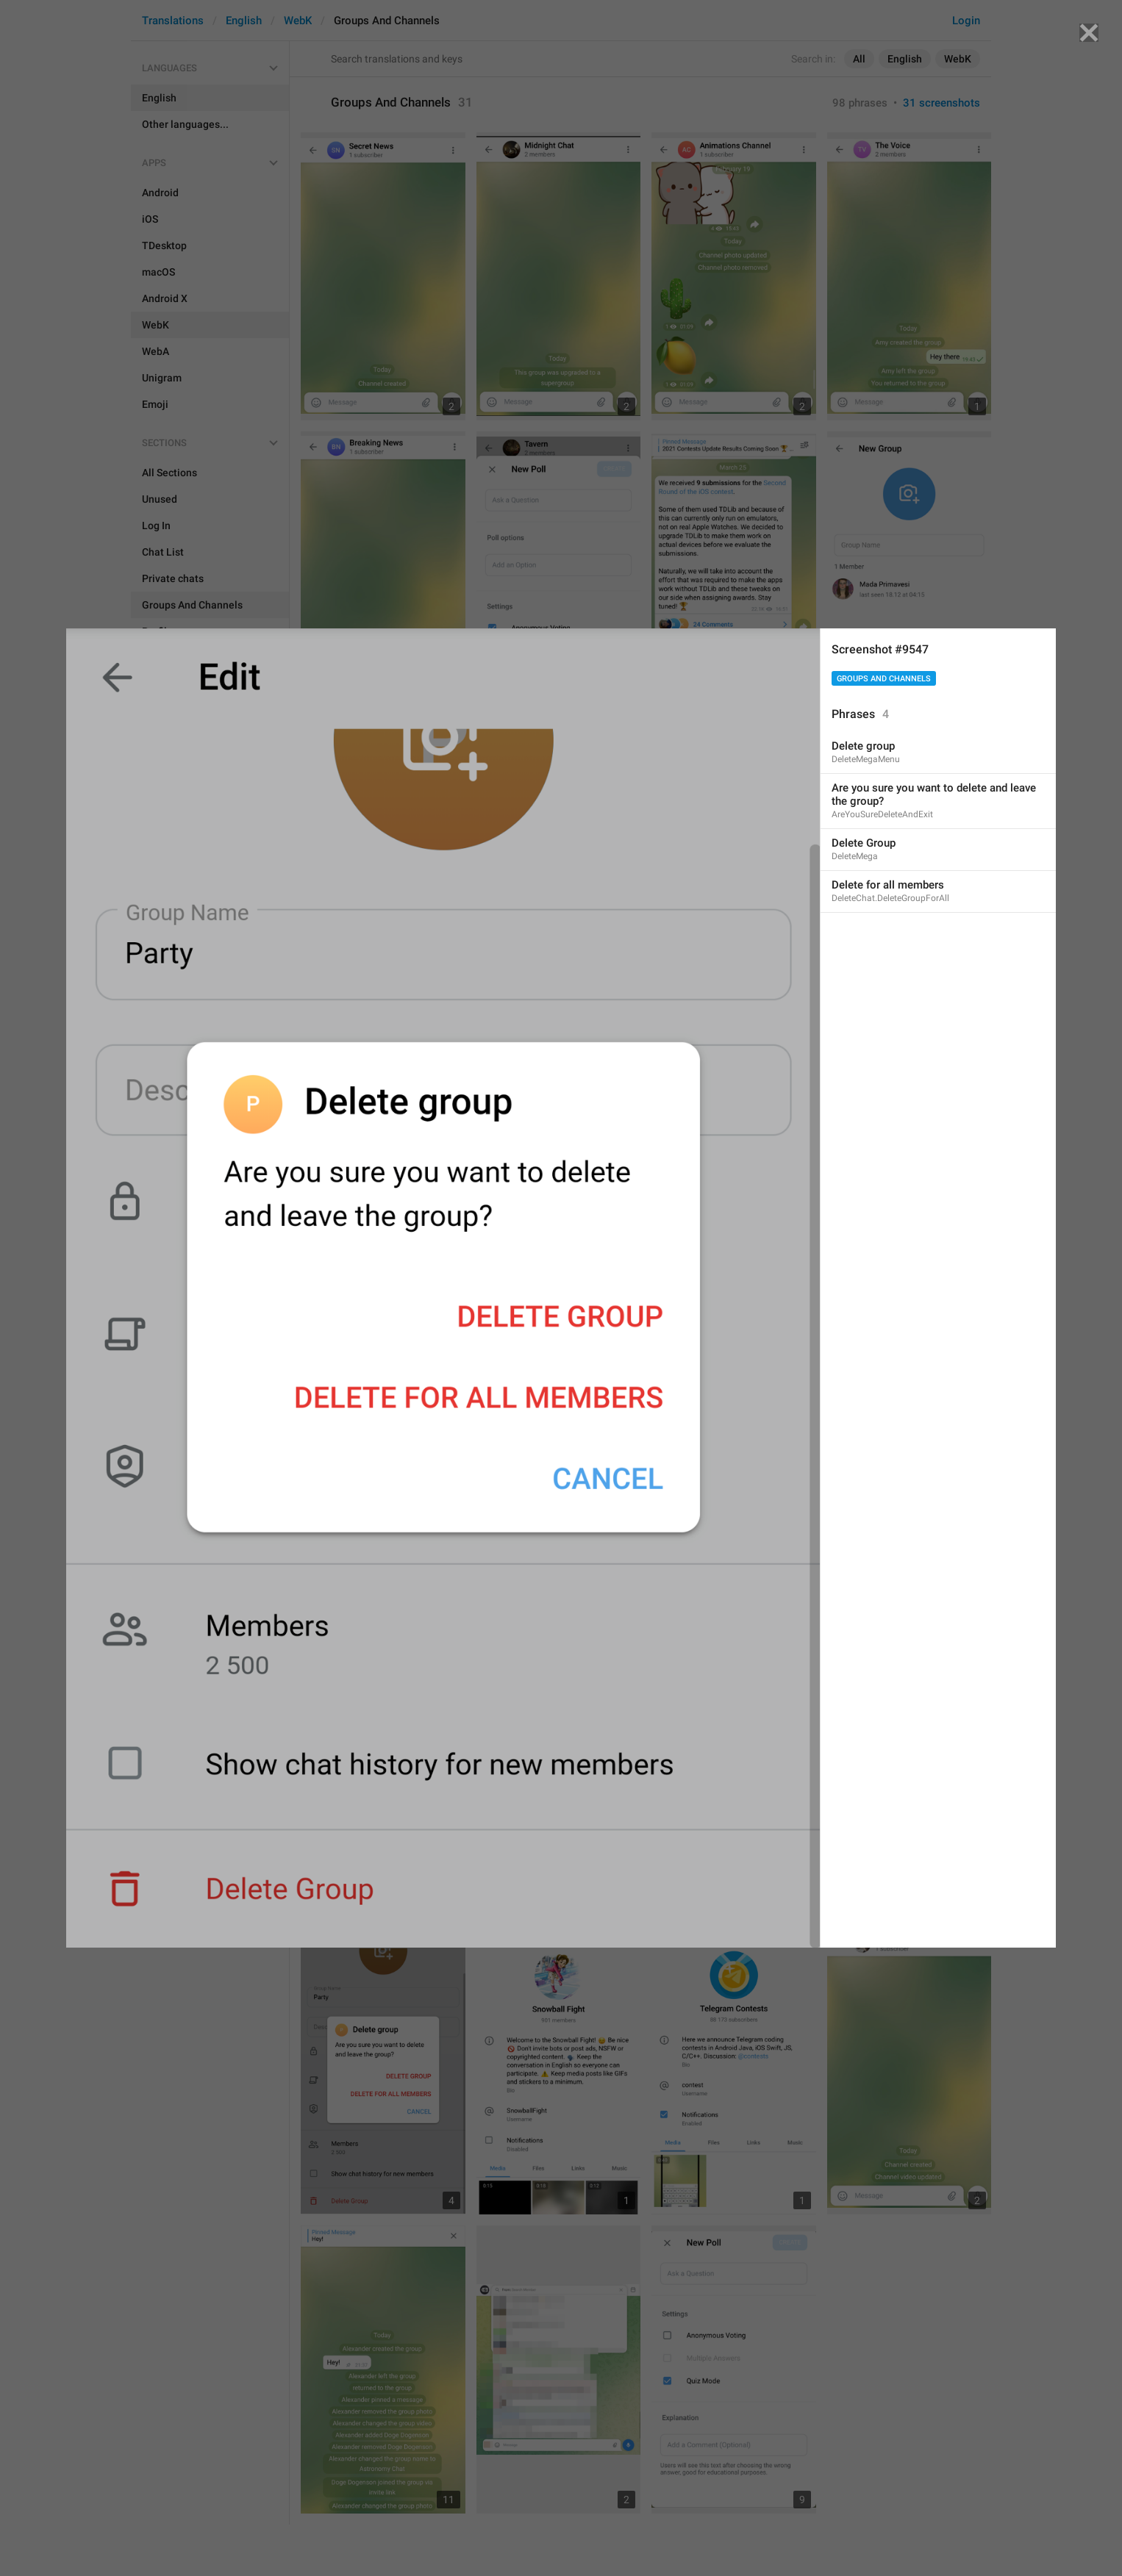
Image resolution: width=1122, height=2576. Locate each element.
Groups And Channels (884, 679)
